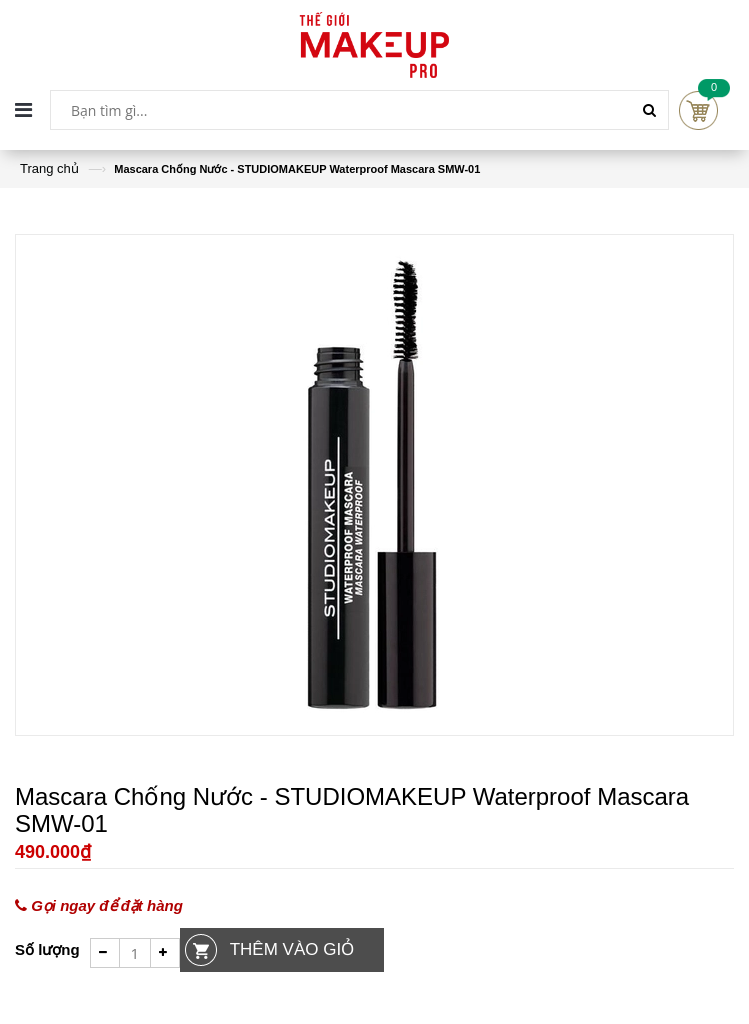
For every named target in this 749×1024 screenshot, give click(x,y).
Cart (698, 110)
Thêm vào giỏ (292, 949)
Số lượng (47, 949)
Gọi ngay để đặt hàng (99, 906)
